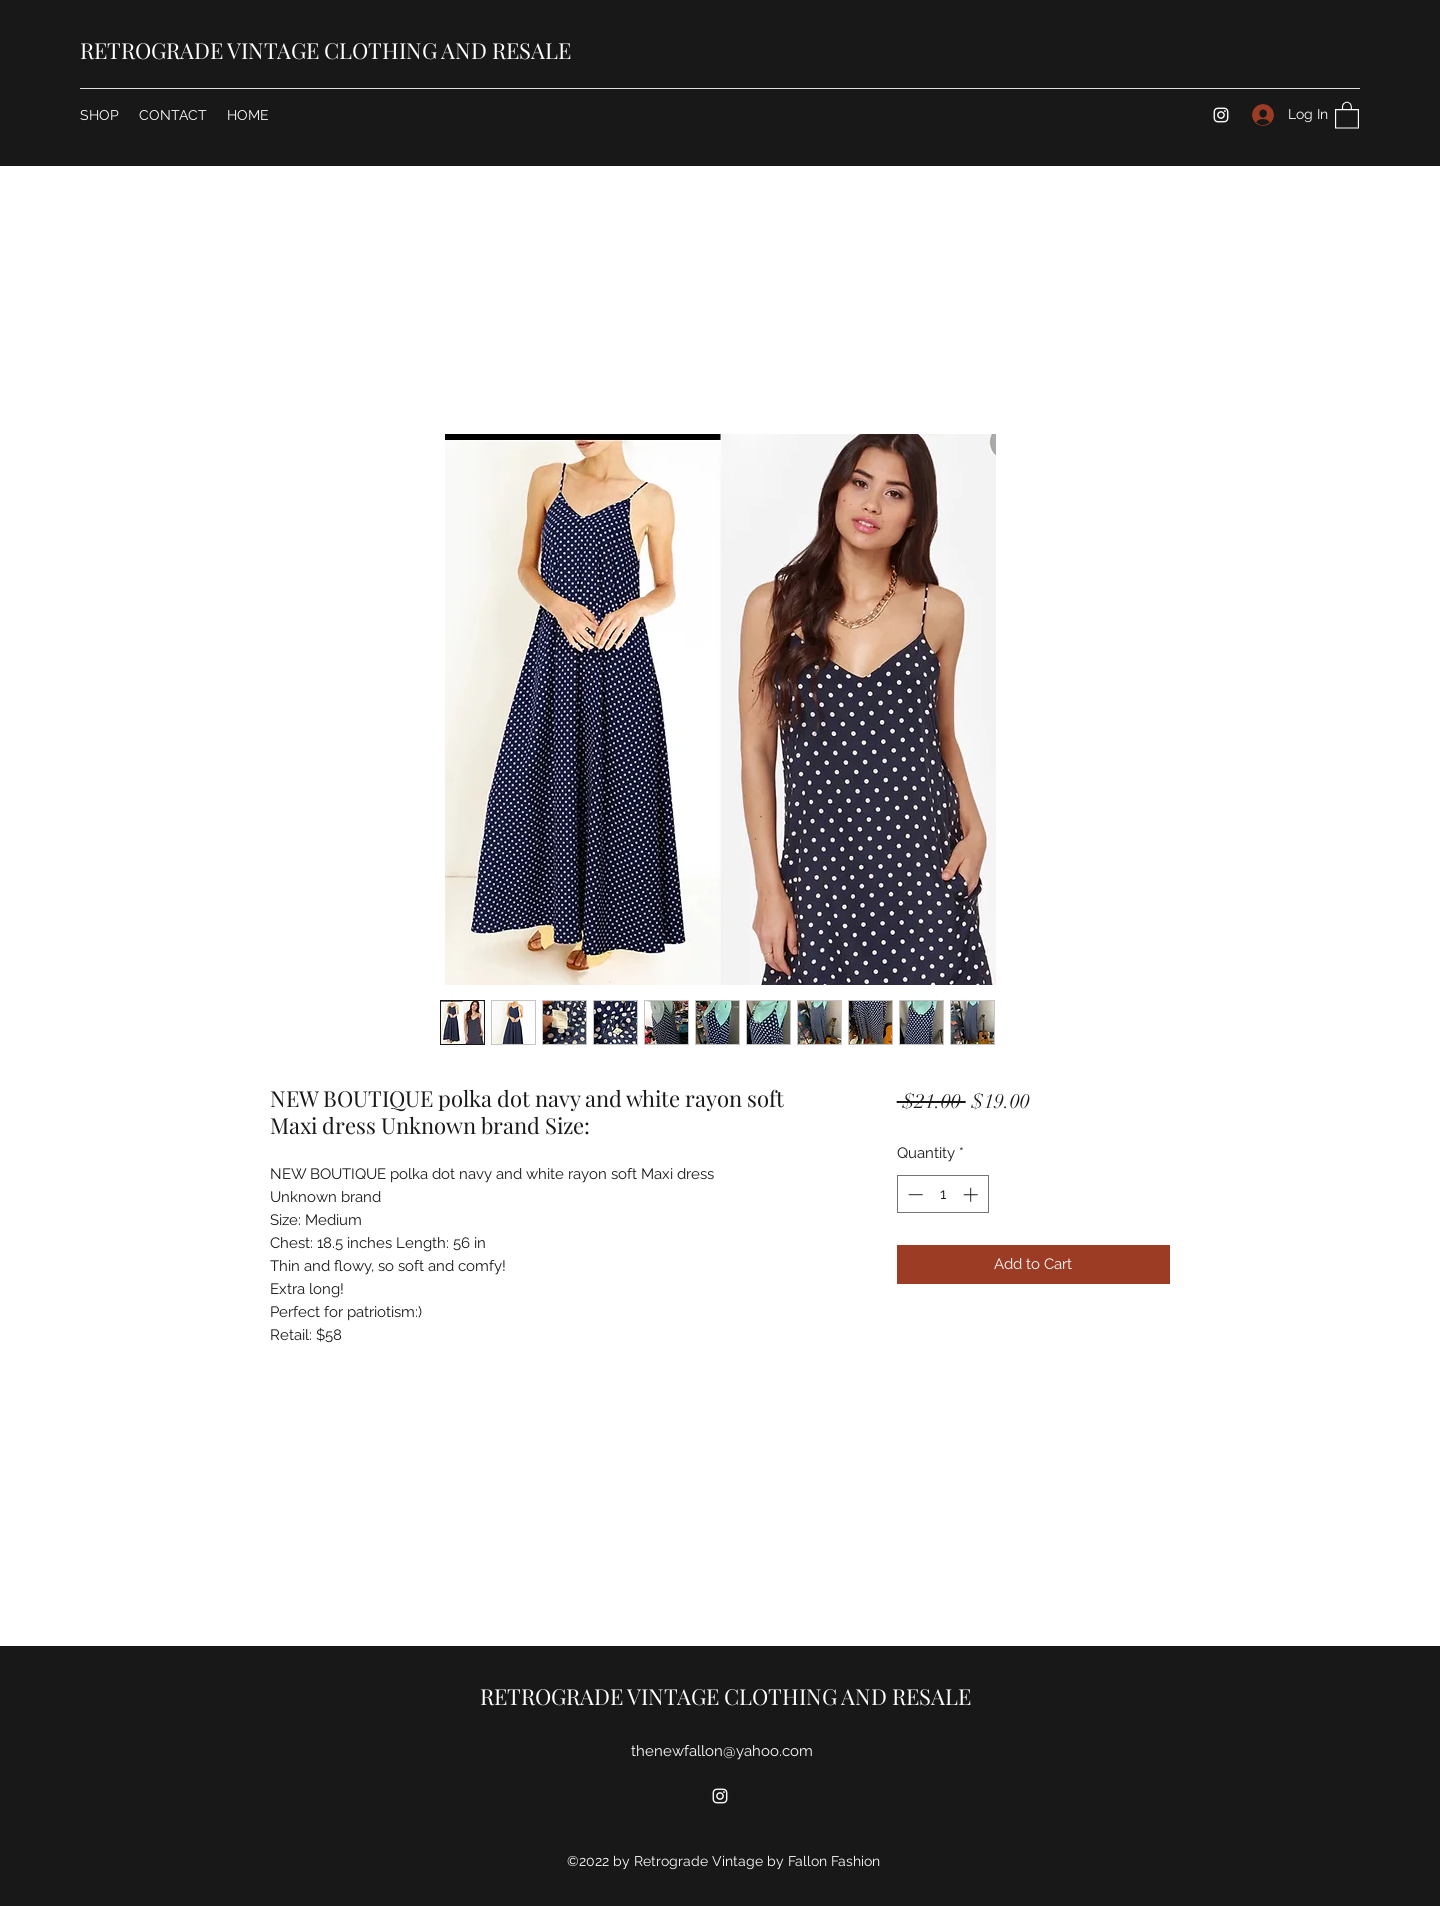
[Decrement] (913, 1194)
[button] (1347, 114)
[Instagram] (1221, 115)
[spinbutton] (942, 1194)
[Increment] (972, 1194)
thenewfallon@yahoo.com (722, 1751)
